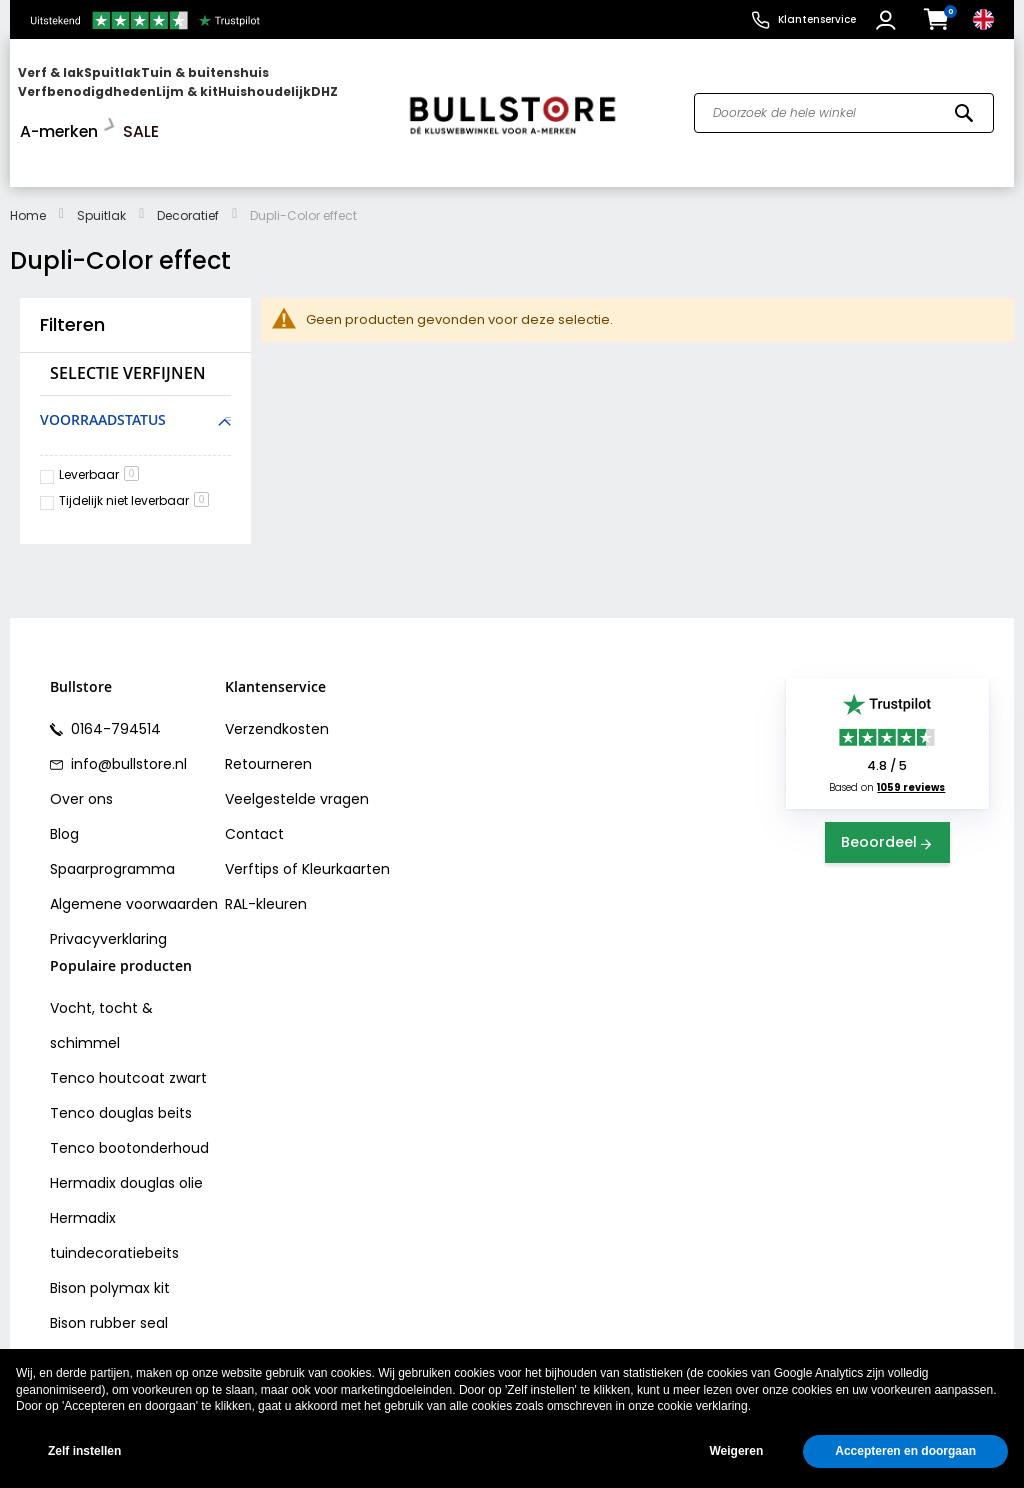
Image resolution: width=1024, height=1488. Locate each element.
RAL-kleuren (266, 863)
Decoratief (188, 174)
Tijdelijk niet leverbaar (134, 459)
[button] (888, 20)
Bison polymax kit (110, 1247)
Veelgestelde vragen (297, 758)
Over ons (81, 758)
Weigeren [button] (736, 1451)
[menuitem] (95, 92)
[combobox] (844, 93)
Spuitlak (101, 174)
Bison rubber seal (109, 1282)
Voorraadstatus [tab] (103, 378)
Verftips (252, 828)
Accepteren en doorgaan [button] (905, 1451)
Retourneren (268, 723)
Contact (254, 793)
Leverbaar (99, 433)
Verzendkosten (277, 688)
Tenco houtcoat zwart (128, 1037)
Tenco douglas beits (121, 1072)
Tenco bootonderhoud (129, 1107)
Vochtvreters (95, 1317)
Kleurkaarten (346, 828)
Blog (64, 793)
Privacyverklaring (108, 898)
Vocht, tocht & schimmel (101, 984)
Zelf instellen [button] (84, 1451)
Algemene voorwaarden (134, 863)
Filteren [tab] (72, 284)
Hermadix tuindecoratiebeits (114, 1194)
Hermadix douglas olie (126, 1142)
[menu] (200, 92)
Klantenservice (817, 19)
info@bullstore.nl (127, 723)
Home (28, 174)
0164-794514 (114, 688)
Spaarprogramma (112, 828)
